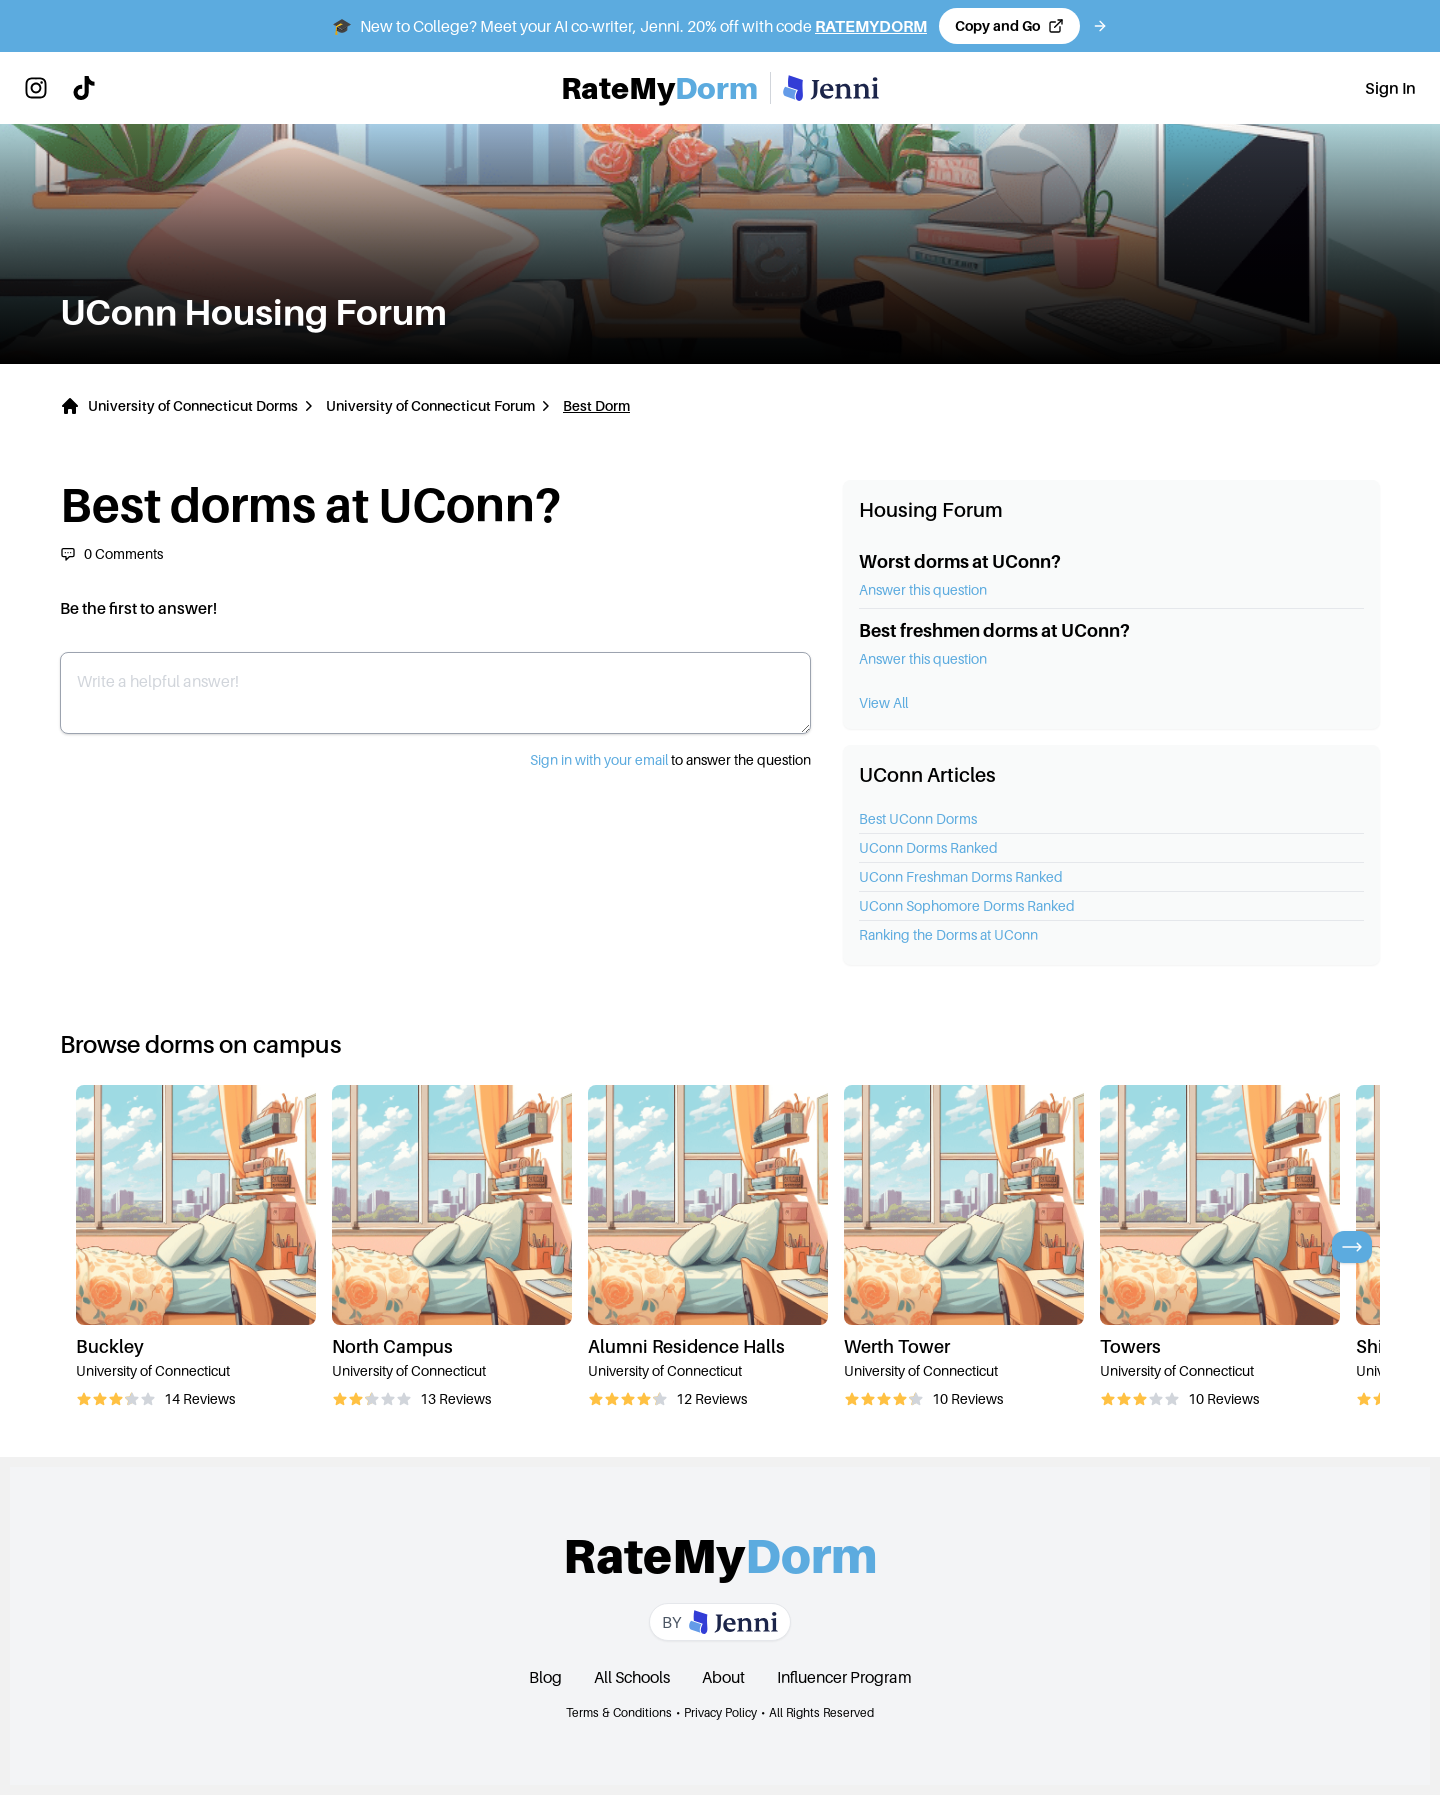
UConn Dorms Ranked (928, 847)
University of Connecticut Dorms (193, 405)
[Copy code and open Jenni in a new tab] (1009, 26)
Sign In (1390, 88)
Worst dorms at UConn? (960, 561)
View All (883, 702)
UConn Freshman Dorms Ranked (961, 876)
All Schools (632, 1677)
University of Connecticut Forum (430, 405)
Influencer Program (844, 1677)
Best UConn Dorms (918, 818)
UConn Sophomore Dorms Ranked (967, 905)
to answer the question (670, 759)
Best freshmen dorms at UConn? (994, 630)
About (723, 1677)
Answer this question (923, 589)
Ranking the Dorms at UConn (948, 934)
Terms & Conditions (619, 1712)
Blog (545, 1677)
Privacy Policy (720, 1712)
